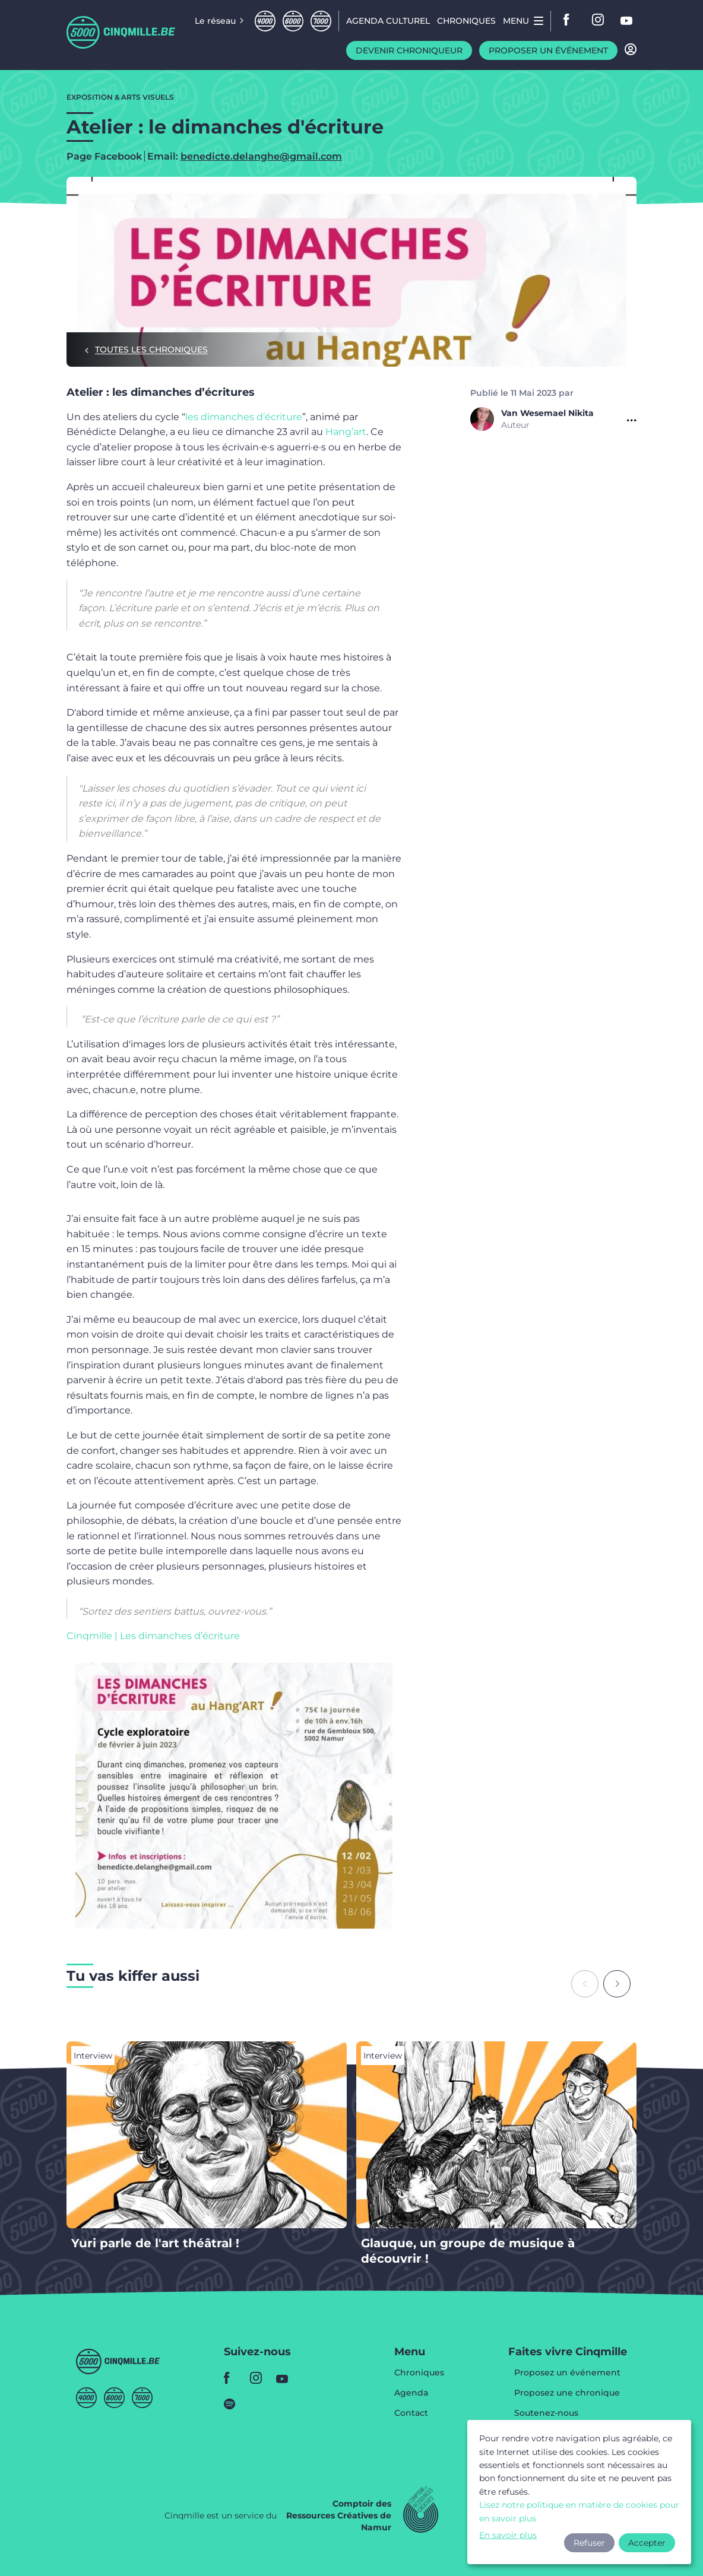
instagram (598, 20)
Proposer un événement (548, 50)
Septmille (321, 21)
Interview (93, 2055)
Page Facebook (104, 156)
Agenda (411, 2393)
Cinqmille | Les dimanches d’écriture (153, 1635)
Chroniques (419, 2373)
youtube (627, 20)
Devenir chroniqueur (409, 50)
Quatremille (265, 21)
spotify (233, 2403)
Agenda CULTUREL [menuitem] (388, 21)
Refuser (589, 2542)
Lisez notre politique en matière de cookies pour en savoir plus (579, 2511)
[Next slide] (617, 1983)
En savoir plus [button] (508, 2535)
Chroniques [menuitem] (466, 21)
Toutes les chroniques (151, 349)
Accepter (647, 2542)
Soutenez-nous (546, 2413)
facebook (570, 20)
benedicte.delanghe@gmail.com (261, 156)
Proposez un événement (567, 2373)
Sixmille (293, 21)
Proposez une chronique (567, 2393)
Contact (411, 2413)
